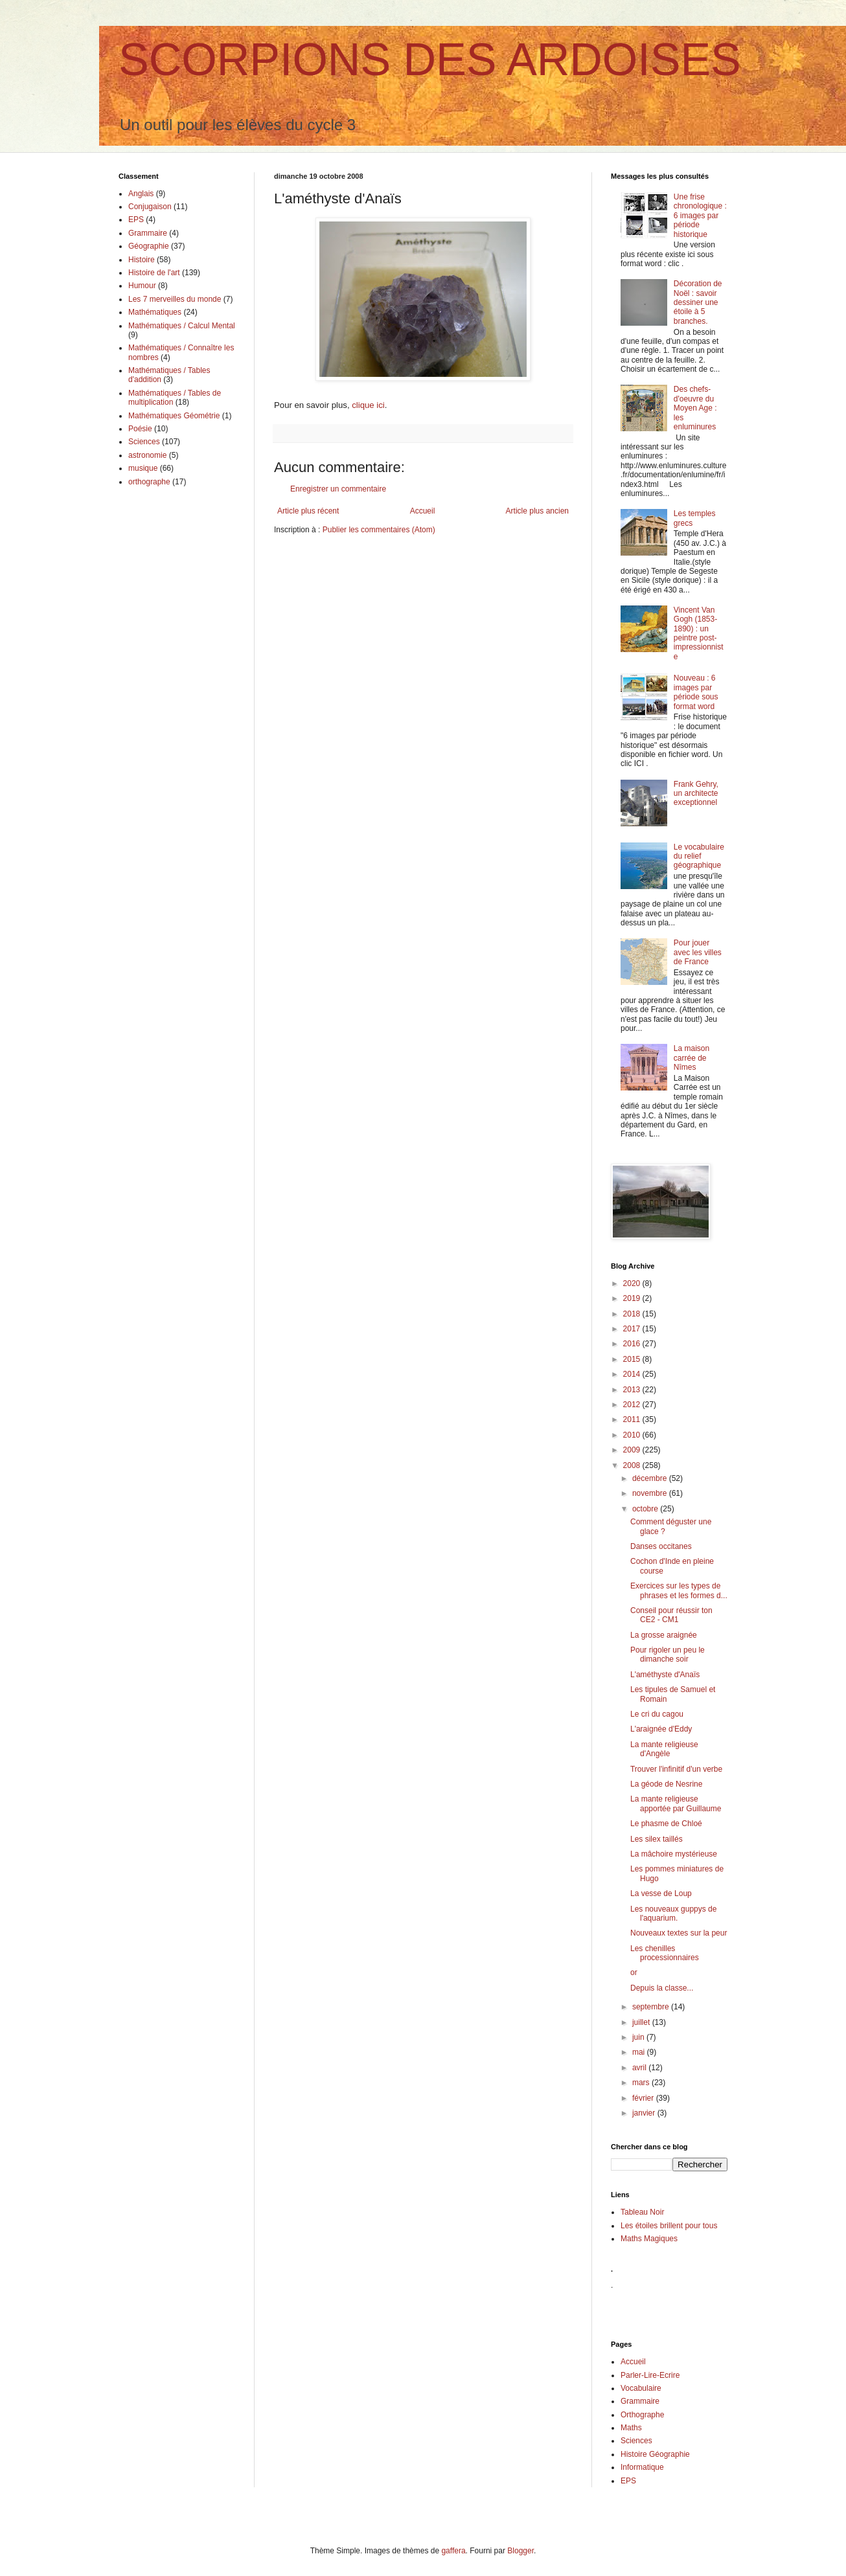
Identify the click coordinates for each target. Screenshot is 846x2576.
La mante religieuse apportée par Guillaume (675, 1803)
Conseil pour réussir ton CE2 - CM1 (671, 1615)
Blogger (520, 2550)
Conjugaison (150, 206)
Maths (631, 2427)
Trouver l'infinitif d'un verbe (676, 1769)
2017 (633, 1328)
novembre (650, 1493)
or (633, 1972)
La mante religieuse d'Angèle (664, 1749)
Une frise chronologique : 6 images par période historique (700, 215)
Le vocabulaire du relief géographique (699, 856)
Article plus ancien (537, 510)
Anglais (141, 193)
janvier (644, 2113)
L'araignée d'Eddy (661, 1729)
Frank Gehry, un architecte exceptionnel (696, 794)
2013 (633, 1389)
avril (640, 2067)
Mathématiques (154, 312)
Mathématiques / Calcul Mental (181, 325)
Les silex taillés (656, 1839)
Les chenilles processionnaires (664, 1953)
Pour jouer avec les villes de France (698, 952)
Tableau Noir (642, 2212)
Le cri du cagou (656, 1714)
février (644, 2098)
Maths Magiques (649, 2238)
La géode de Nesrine (666, 1784)
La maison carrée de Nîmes (691, 1058)
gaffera (453, 2550)
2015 (633, 1359)
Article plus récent (308, 510)
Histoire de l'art (154, 272)
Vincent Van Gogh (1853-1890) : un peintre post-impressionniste (699, 633)
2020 (633, 1283)
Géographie (148, 246)
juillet (642, 2022)
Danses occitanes (661, 1546)
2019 (633, 1298)
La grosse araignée (663, 1635)
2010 (633, 1435)
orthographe (149, 481)
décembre (650, 1478)
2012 (633, 1404)
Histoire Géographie (655, 2454)
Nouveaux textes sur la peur (678, 1933)
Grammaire (147, 233)
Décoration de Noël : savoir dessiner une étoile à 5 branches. (698, 302)
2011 (633, 1419)
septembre (651, 2006)
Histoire (141, 259)
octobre (646, 1508)
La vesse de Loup (661, 1893)
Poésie (140, 428)
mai (639, 2052)
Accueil (422, 510)
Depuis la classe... (661, 1988)
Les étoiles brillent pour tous (669, 2225)
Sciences (144, 441)
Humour (142, 285)
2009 (633, 1449)
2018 (633, 1313)
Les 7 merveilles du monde (174, 299)
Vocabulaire (641, 2388)
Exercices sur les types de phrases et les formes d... (678, 1590)
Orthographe (642, 2414)
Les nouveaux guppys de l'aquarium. (673, 1913)
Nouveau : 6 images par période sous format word (696, 691)
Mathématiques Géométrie (174, 415)
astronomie (147, 455)
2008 (633, 1465)
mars (642, 2082)
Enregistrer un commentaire (338, 488)
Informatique (642, 2467)
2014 (633, 1374)
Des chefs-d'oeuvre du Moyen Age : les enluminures (695, 408)
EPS (136, 219)
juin (639, 2037)
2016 (633, 1343)
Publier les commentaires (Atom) (379, 529)
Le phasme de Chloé (666, 1823)
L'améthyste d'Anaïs (665, 1674)
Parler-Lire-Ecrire (650, 2375)
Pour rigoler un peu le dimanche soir (667, 1654)
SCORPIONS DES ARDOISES (430, 59)
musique (142, 468)
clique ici (368, 405)
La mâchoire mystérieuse (673, 1854)
